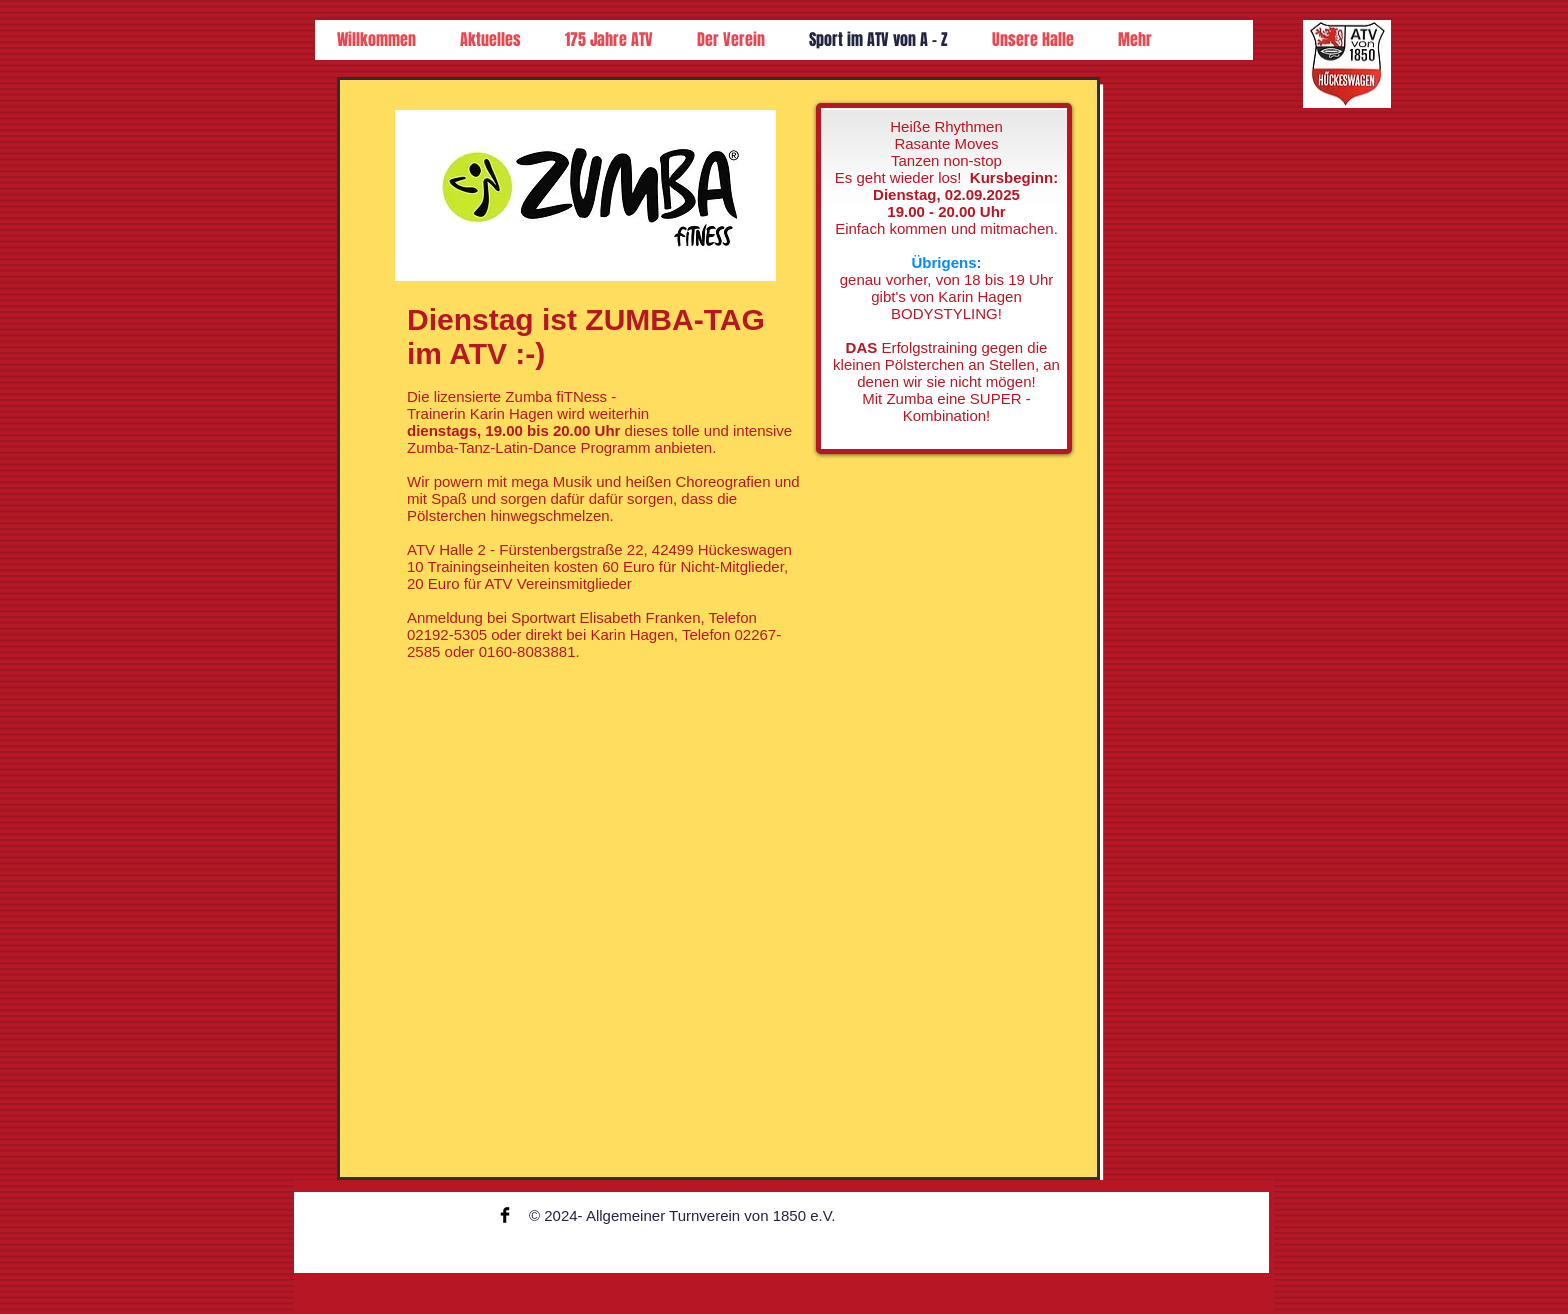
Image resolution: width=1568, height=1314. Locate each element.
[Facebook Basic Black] (505, 1215)
